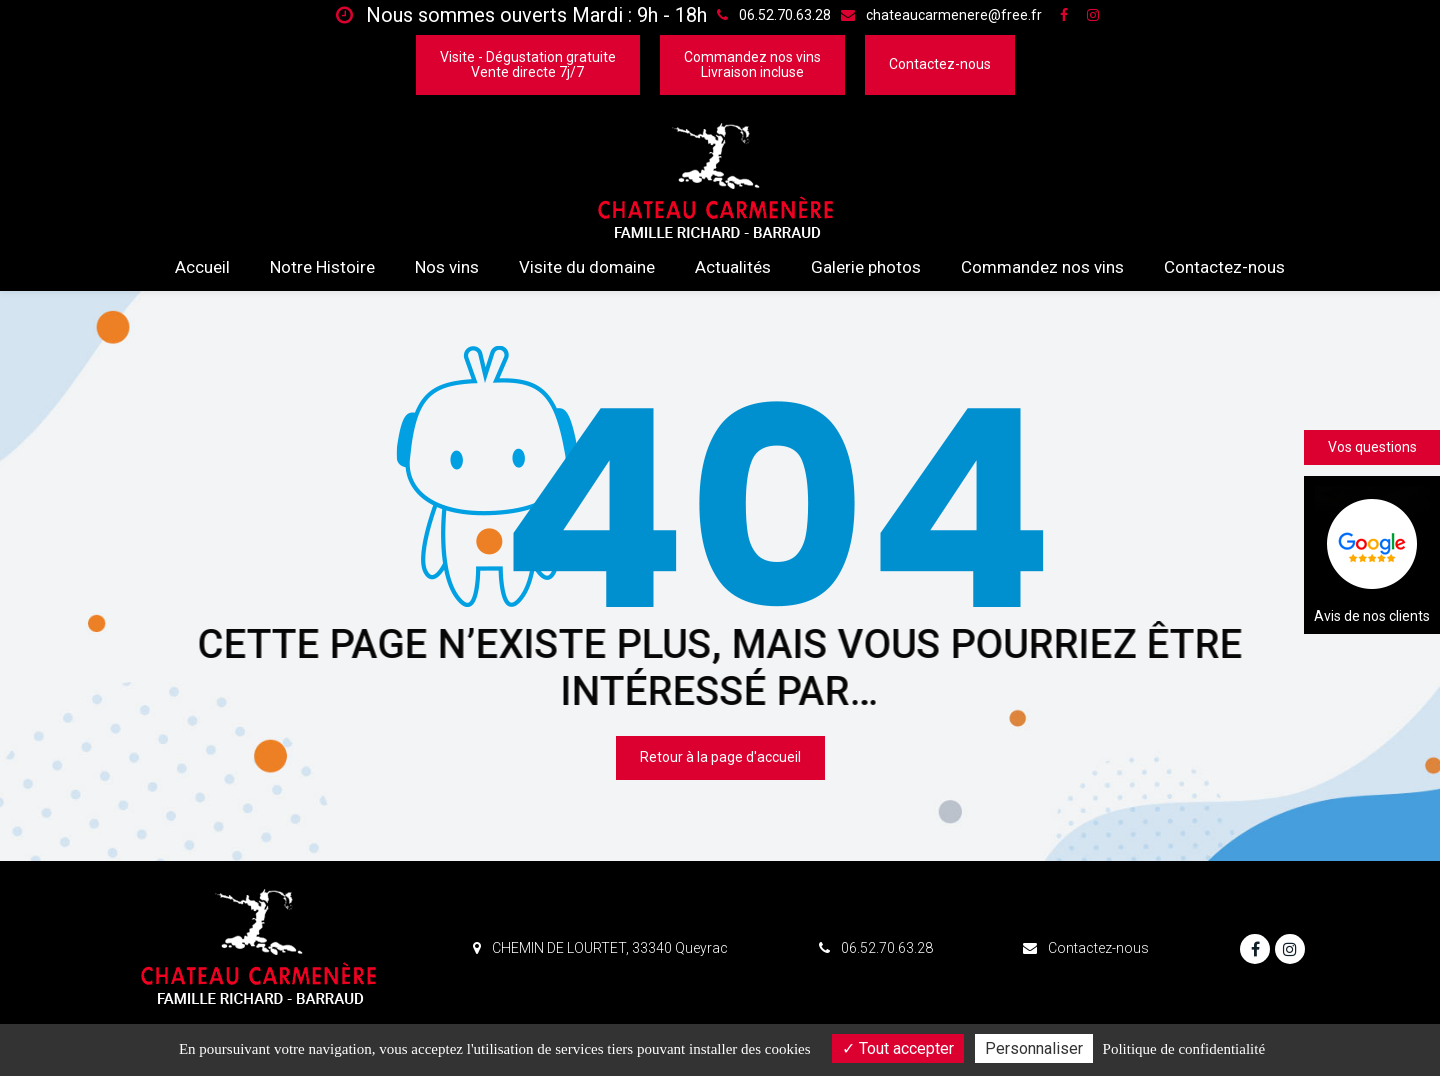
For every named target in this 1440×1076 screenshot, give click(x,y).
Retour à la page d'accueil (720, 758)
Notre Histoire (322, 267)
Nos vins (447, 267)
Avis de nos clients (1372, 555)
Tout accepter (898, 1048)
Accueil (202, 267)
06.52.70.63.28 (876, 948)
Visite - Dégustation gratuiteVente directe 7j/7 (528, 64)
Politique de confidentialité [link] (1184, 1049)
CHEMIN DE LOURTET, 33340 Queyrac (600, 948)
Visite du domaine (587, 267)
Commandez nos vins (1042, 267)
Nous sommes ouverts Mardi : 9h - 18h (521, 15)
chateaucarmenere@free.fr (941, 15)
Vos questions (1372, 447)
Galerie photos (866, 267)
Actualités (733, 267)
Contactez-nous (940, 64)
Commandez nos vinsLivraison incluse (752, 64)
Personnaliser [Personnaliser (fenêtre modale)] (1034, 1048)
